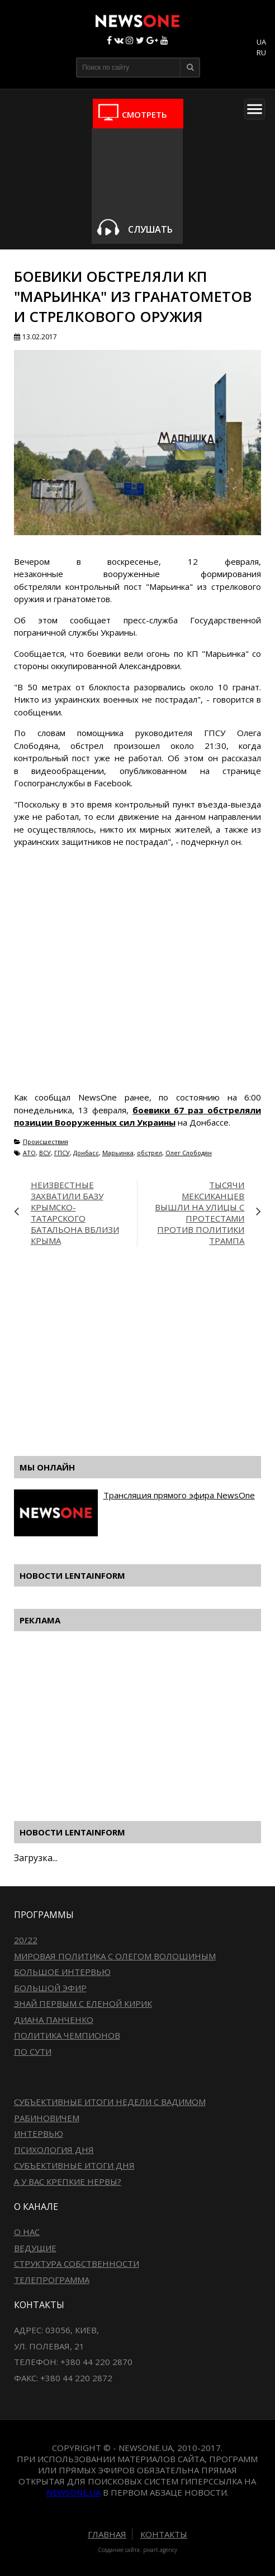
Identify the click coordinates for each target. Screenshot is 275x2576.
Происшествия (45, 1141)
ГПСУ (62, 1152)
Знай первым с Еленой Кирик (83, 2003)
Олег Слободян (188, 1152)
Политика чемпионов (67, 2035)
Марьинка (118, 1152)
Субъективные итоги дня (74, 2165)
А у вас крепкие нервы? (67, 2181)
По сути (32, 2051)
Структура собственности (76, 2263)
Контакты (163, 2534)
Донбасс (86, 1152)
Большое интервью (62, 1971)
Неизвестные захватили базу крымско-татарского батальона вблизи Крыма (75, 1212)
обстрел (149, 1152)
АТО (29, 1152)
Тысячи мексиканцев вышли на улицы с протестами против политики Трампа (199, 1212)
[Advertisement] (144, 1358)
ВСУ (45, 1152)
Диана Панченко (53, 2019)
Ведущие (35, 2247)
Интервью (38, 2133)
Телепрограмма (51, 2279)
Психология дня (54, 2149)
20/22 (25, 1939)
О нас (27, 2231)
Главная (107, 2534)
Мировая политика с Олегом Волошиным (115, 1956)
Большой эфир (50, 1987)
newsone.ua (73, 2492)
